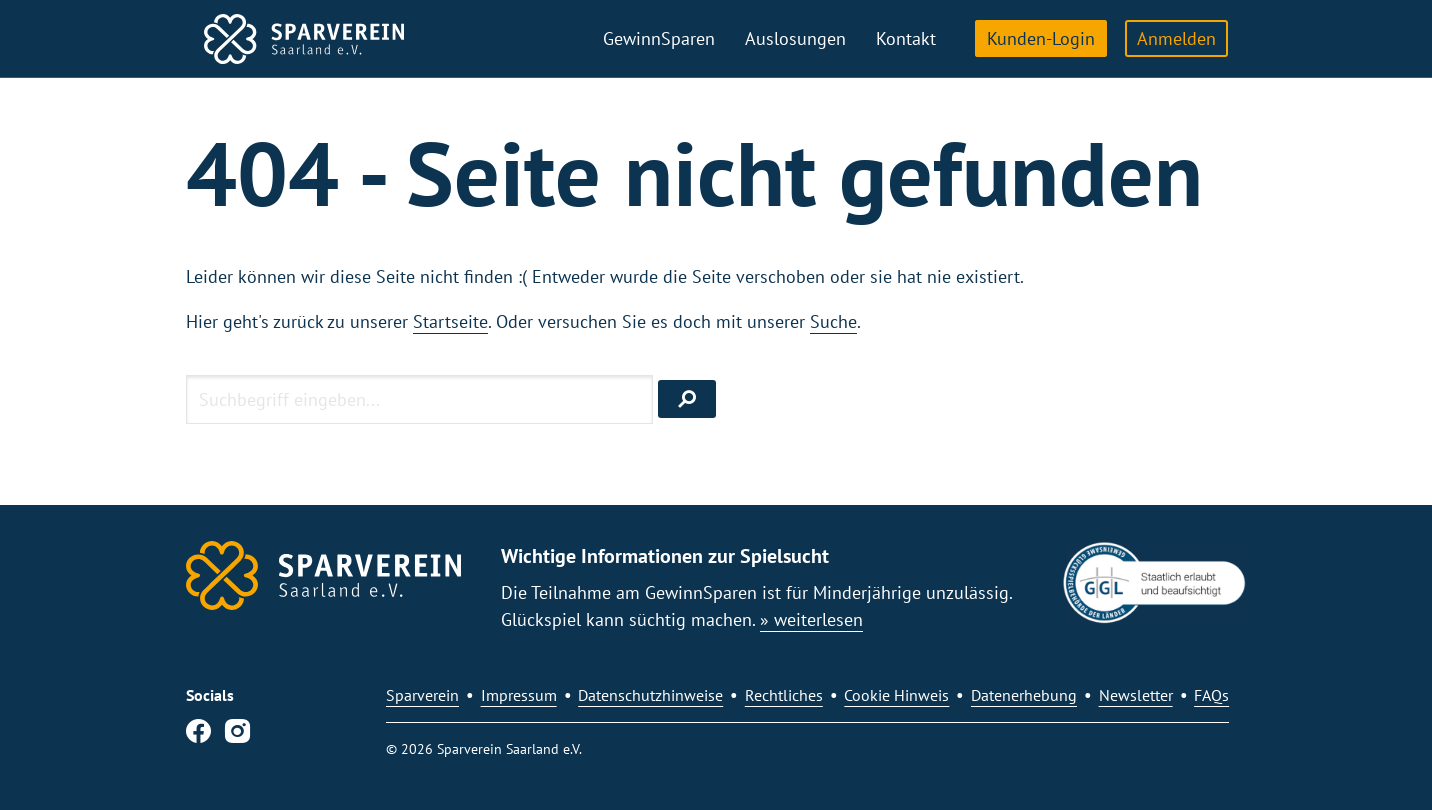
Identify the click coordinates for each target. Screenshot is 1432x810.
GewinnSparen (659, 38)
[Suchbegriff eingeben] (419, 399)
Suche (833, 321)
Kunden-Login (1041, 38)
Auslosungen (795, 38)
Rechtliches (784, 695)
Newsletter (1136, 695)
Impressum (519, 695)
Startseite (450, 321)
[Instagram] (237, 735)
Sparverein (422, 695)
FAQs (1211, 695)
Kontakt (906, 38)
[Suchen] (687, 399)
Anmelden (1176, 38)
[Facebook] (198, 735)
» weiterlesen (811, 619)
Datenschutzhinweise (650, 695)
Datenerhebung (1024, 695)
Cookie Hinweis (896, 695)
